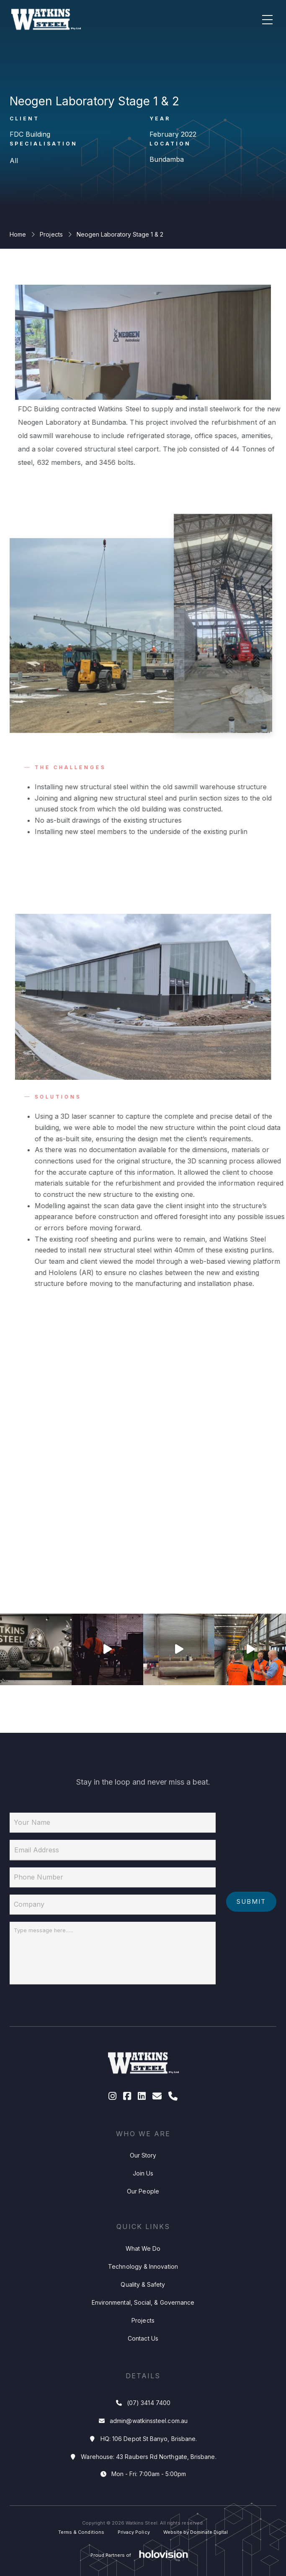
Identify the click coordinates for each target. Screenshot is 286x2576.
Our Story (143, 2176)
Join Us (143, 2194)
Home (18, 234)
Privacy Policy (134, 2532)
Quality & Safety (143, 2305)
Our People (143, 2212)
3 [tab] (143, 1561)
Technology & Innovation (143, 2287)
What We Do (143, 2269)
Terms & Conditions (81, 2532)
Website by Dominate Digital (195, 2532)
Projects (51, 234)
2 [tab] (98, 1561)
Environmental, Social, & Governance (143, 2323)
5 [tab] (234, 1561)
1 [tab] (52, 1561)
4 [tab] (188, 1561)
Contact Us (143, 2359)
